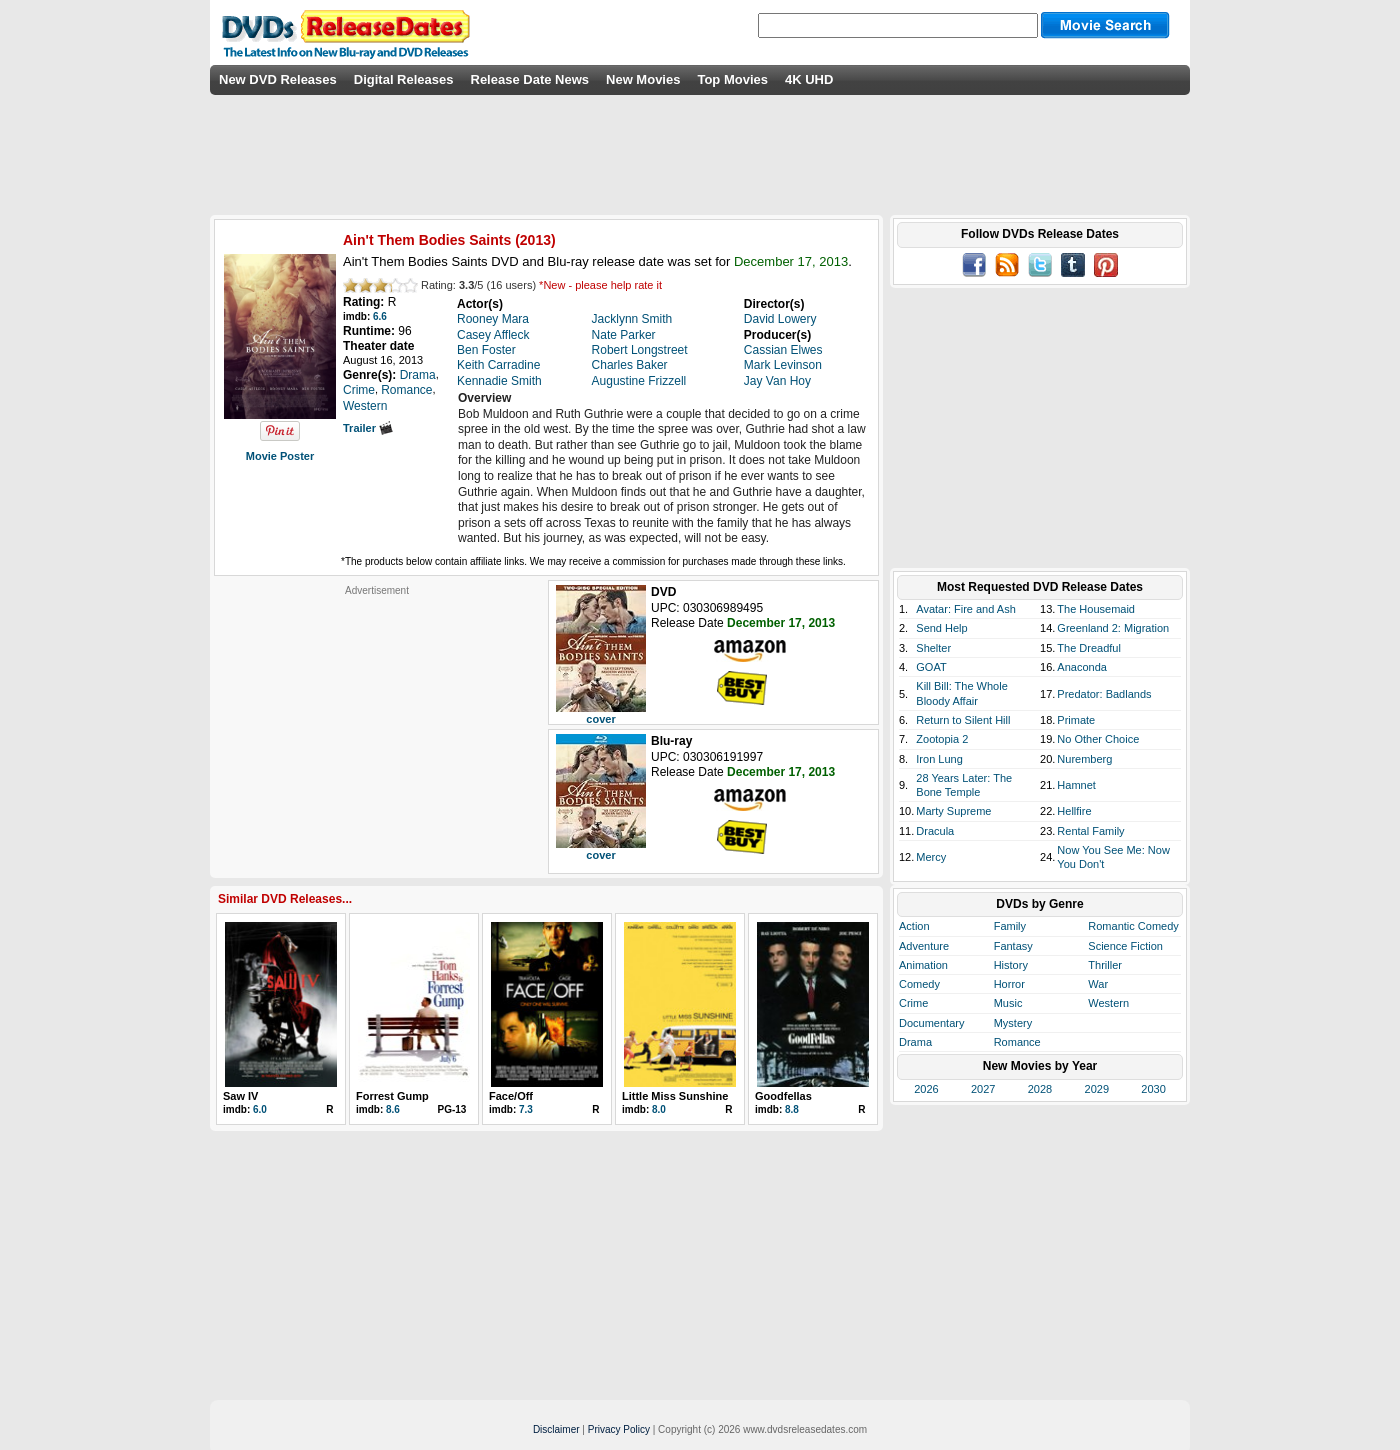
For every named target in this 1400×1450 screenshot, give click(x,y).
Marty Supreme (953, 811)
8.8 (792, 1109)
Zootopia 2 (942, 739)
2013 (535, 240)
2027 (983, 1089)
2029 (1097, 1089)
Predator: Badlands (1104, 694)
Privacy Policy (619, 1429)
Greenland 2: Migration (1113, 628)
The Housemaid (1096, 609)
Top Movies (732, 79)
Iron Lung (939, 759)
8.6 (393, 1109)
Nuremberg (1084, 759)
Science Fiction (1125, 946)
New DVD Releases (278, 79)
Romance (1017, 1042)
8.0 (659, 1109)
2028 (1040, 1089)
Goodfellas (783, 1096)
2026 (926, 1089)
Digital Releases (404, 79)
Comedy (919, 984)
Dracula (935, 831)
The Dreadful (1089, 648)
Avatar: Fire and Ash (965, 609)
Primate (1076, 720)
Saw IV (240, 1096)
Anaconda (1082, 667)
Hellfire (1074, 811)
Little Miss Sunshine (675, 1096)
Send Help (941, 628)
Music (1008, 1003)
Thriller (1105, 965)
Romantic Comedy (1133, 926)
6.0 (260, 1109)
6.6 (380, 316)
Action (914, 926)
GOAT (931, 667)
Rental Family (1090, 831)
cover (600, 719)
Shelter (933, 648)
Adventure (924, 946)
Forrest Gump (392, 1096)
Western (1108, 1003)
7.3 (526, 1109)
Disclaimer (556, 1429)
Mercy (931, 857)
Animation (923, 965)
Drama (915, 1042)
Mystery (1013, 1023)
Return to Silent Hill (963, 720)
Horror (1009, 984)
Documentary (931, 1023)
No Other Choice (1098, 739)
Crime (913, 1003)
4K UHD (809, 79)
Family (1010, 926)
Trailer (368, 428)
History (1011, 965)
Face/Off (511, 1096)
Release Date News (530, 79)
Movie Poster (280, 456)
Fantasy (1013, 946)
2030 (1153, 1089)
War (1098, 984)
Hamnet (1076, 785)
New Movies (643, 79)
